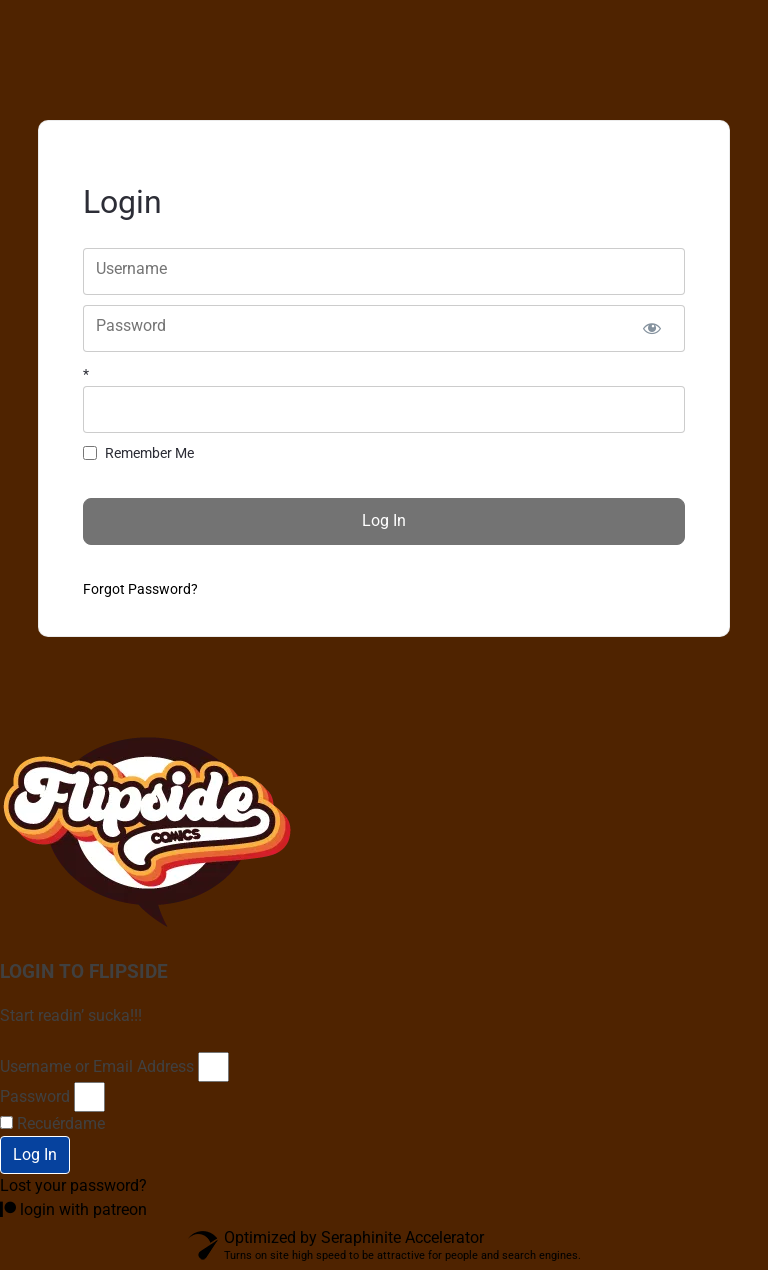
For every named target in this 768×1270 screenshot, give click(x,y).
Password (35, 1096)
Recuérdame (52, 1123)
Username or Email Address (97, 1066)
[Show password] (652, 328)
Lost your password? (73, 1185)
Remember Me (149, 453)
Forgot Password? (140, 589)
